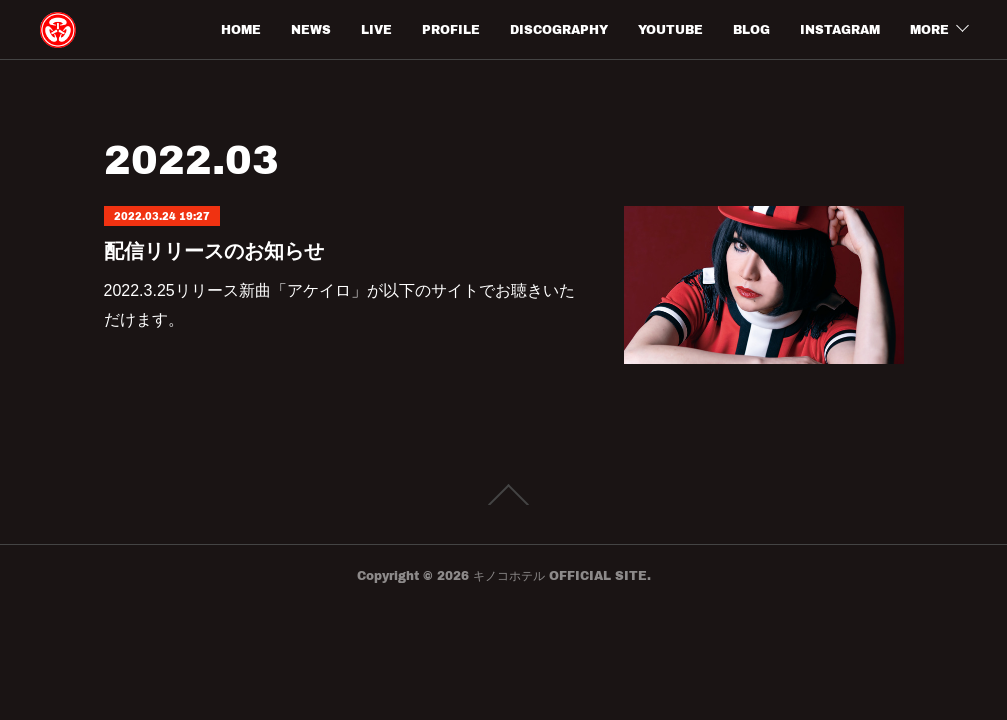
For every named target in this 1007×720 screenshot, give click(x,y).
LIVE (376, 29)
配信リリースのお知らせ (214, 251)
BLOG (751, 29)
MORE (929, 29)
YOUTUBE (670, 29)
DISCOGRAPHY (559, 29)
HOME (241, 29)
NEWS (311, 29)
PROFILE (451, 29)
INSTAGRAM (840, 29)
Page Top (503, 495)
